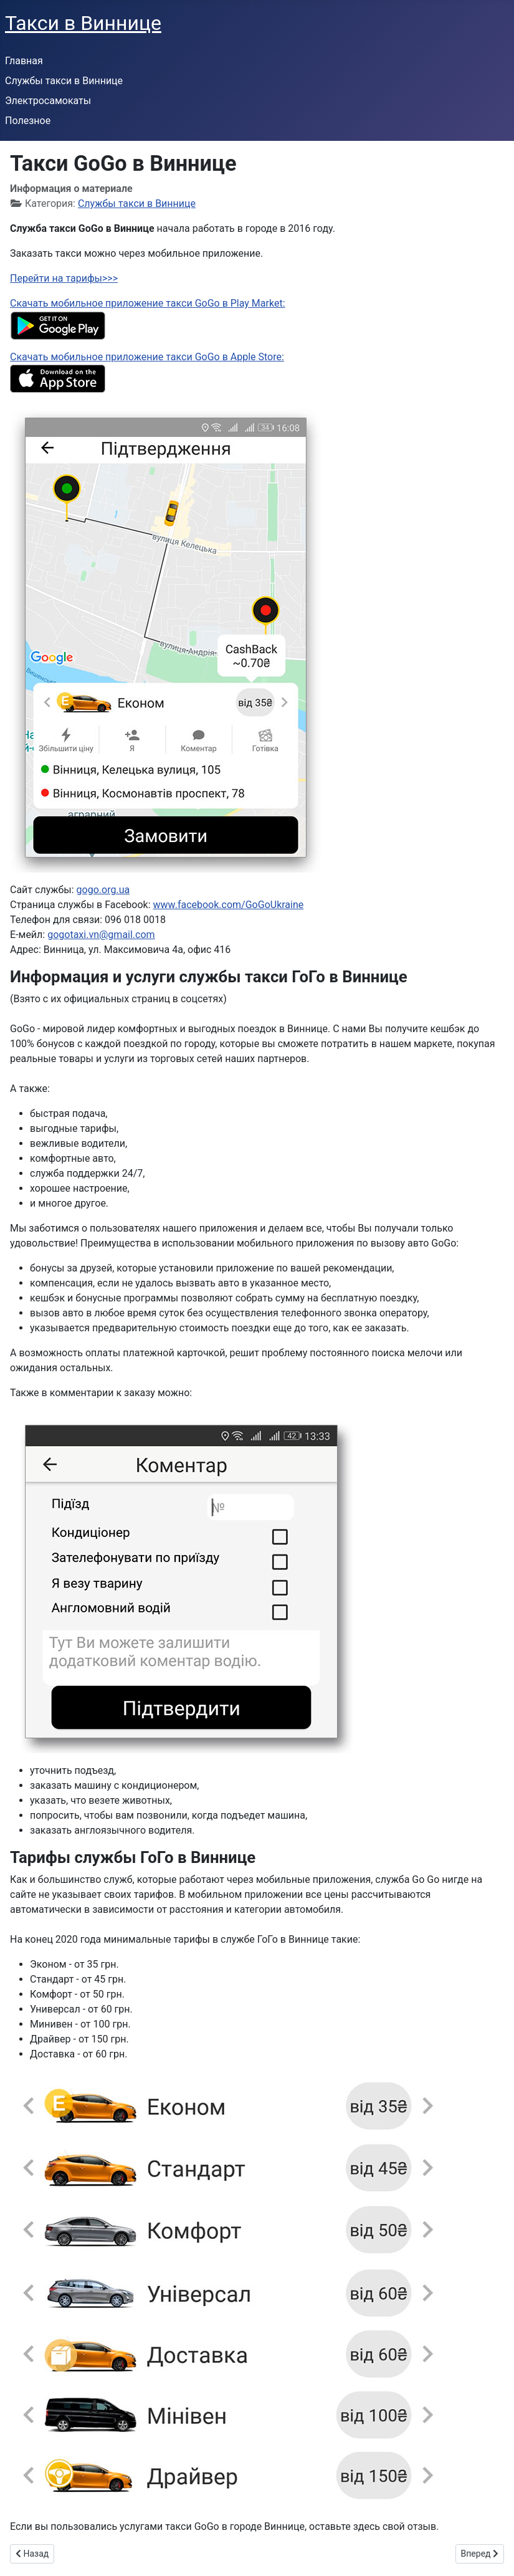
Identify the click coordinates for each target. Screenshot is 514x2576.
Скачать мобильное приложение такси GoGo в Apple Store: (147, 357)
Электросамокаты (48, 101)
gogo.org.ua (103, 890)
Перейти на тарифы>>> (64, 278)
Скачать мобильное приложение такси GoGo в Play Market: (147, 303)
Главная (24, 61)
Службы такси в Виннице (64, 81)
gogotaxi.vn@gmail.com (101, 935)
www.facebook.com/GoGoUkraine (228, 905)
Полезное (27, 121)
